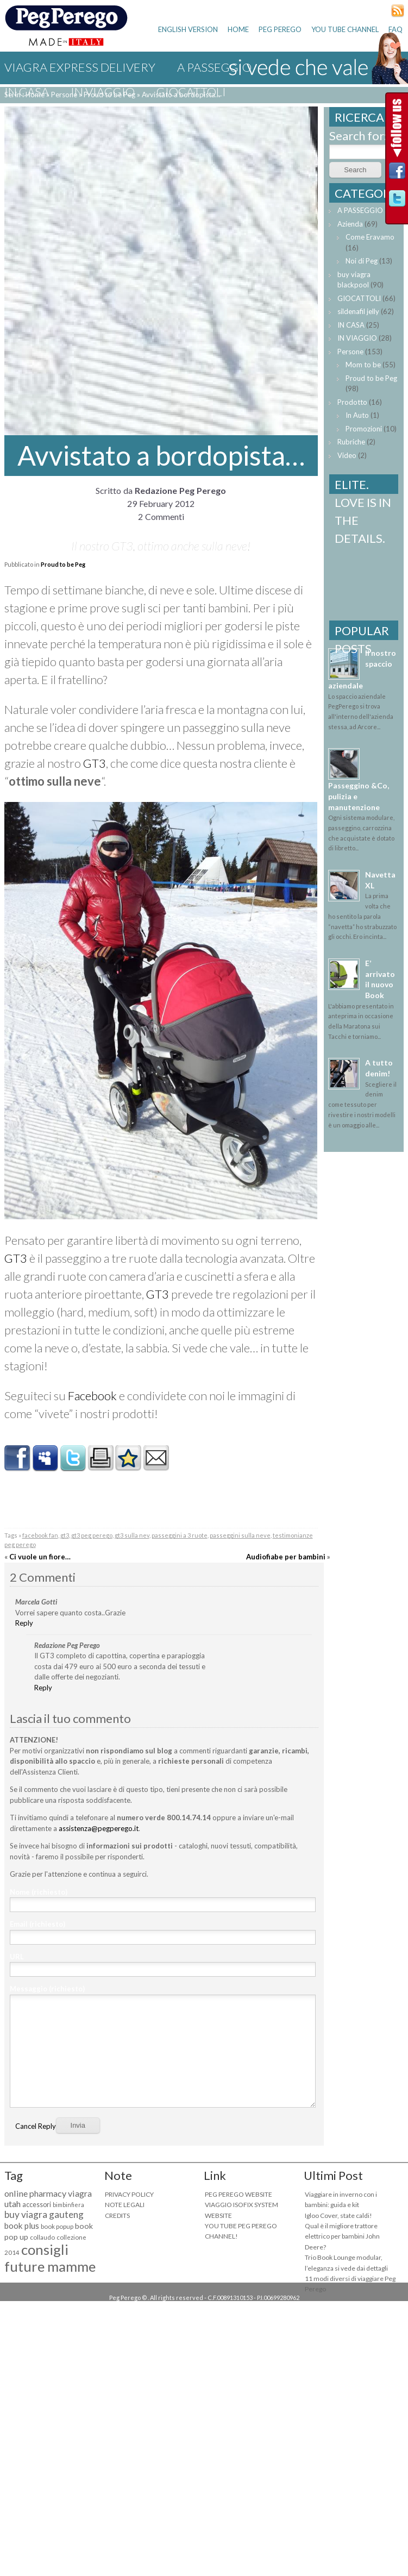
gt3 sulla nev (132, 1535)
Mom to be (363, 364)
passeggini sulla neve (240, 1535)
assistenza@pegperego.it (99, 1828)
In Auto (357, 415)
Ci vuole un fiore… (40, 1556)
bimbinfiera (68, 2204)
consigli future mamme (50, 2257)
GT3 (94, 763)
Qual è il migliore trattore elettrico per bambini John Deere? (342, 2236)
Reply (24, 1623)
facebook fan (40, 1535)
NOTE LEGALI (125, 2205)
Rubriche (351, 441)
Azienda (350, 224)
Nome (38, 1892)
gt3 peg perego (91, 1535)
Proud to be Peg (63, 564)
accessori (36, 2205)
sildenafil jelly (358, 311)
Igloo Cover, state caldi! (338, 2215)
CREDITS (117, 2215)
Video (346, 455)
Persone (350, 351)
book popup (57, 2226)
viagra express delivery (79, 67)
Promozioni (364, 428)
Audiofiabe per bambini (285, 1556)
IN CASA (26, 91)
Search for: (358, 135)
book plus (21, 2225)
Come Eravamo (370, 237)
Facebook (92, 1395)
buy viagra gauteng (44, 2214)
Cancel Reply (35, 2126)
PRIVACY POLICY (129, 2194)
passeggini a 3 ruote (180, 1535)
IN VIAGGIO (103, 91)
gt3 (64, 1535)
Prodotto (352, 402)
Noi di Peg (362, 260)
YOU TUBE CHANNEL (345, 29)
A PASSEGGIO (360, 210)
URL (17, 1956)
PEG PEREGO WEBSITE (238, 2194)
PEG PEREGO (280, 29)
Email (37, 1924)
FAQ (395, 29)
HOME (238, 29)
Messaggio (47, 1988)
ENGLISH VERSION (188, 29)
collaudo (42, 2237)
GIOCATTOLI (191, 91)
